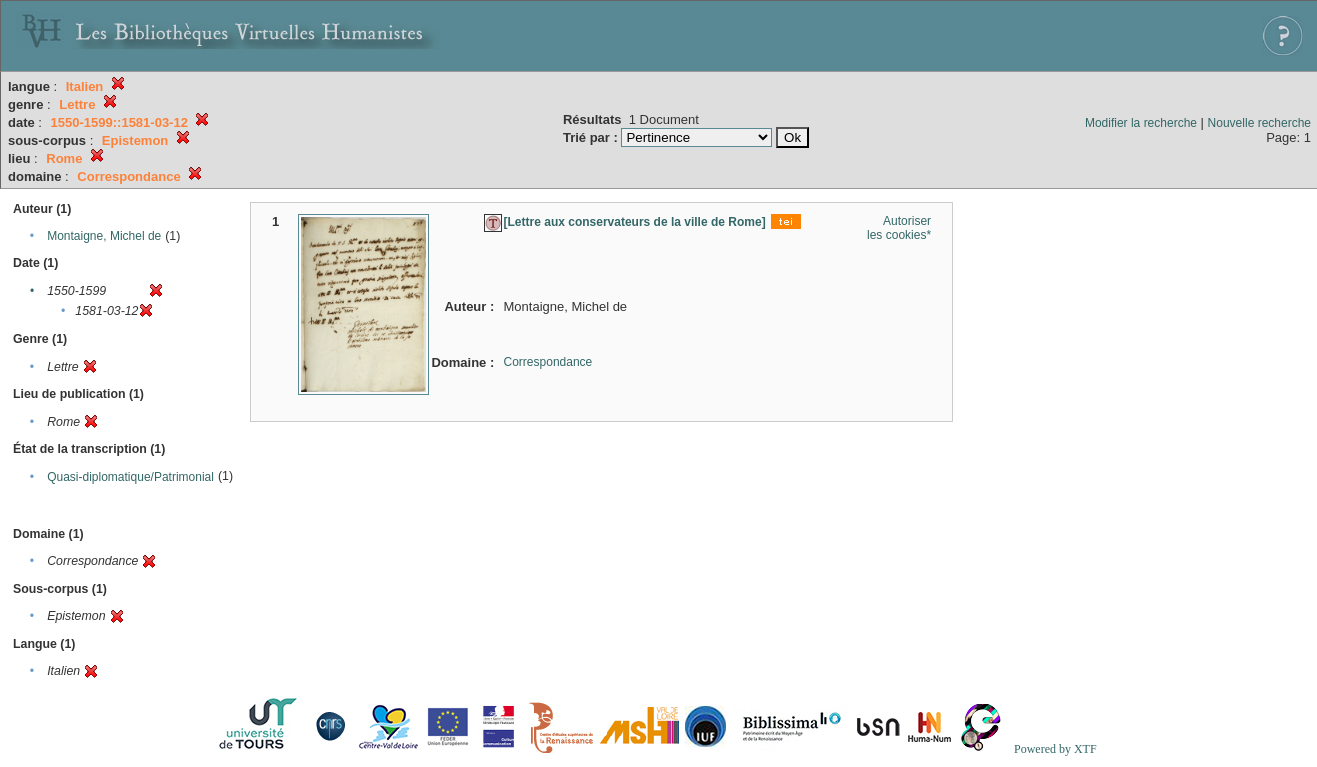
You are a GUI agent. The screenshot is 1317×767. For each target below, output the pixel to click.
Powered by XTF (1055, 749)
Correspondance (548, 362)
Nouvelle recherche (1259, 123)
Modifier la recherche (1141, 123)
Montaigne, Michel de (104, 236)
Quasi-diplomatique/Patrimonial (130, 477)
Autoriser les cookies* (899, 228)
